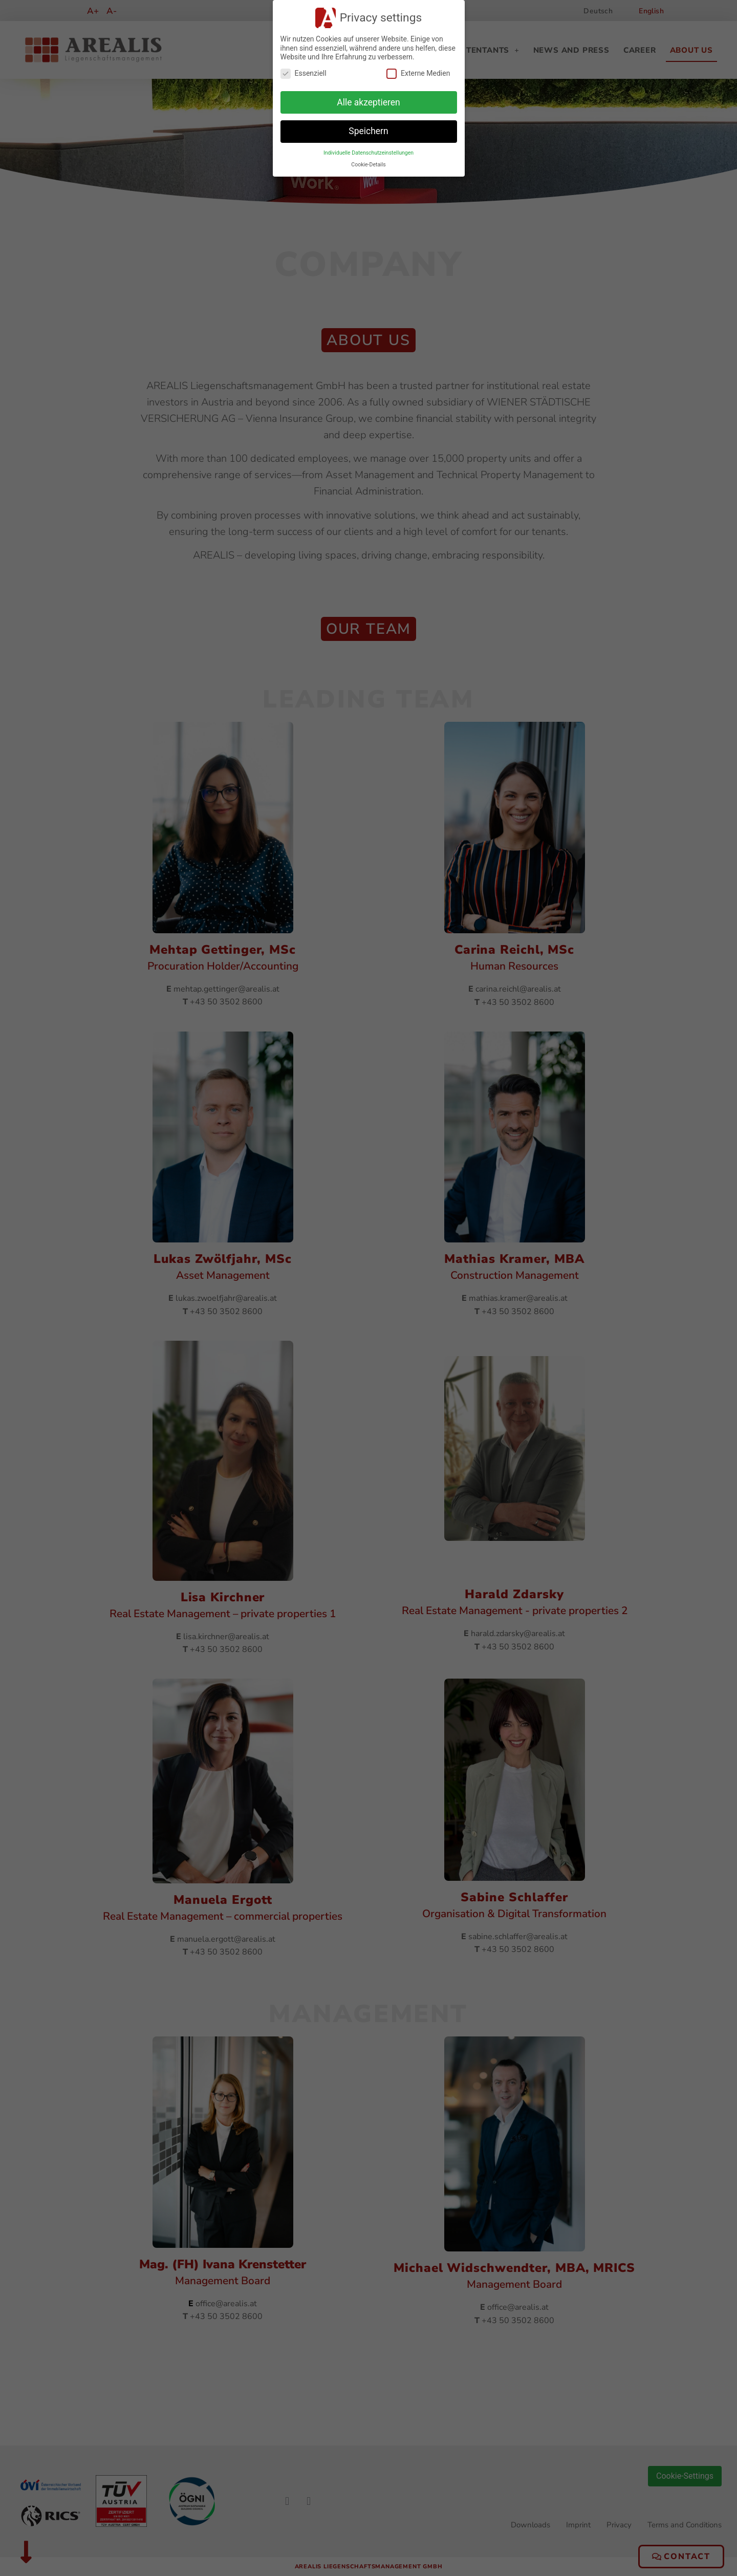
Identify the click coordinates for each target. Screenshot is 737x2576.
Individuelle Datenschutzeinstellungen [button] (368, 152)
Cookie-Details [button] (368, 164)
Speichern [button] (368, 131)
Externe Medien (418, 73)
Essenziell (303, 73)
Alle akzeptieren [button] (368, 102)
